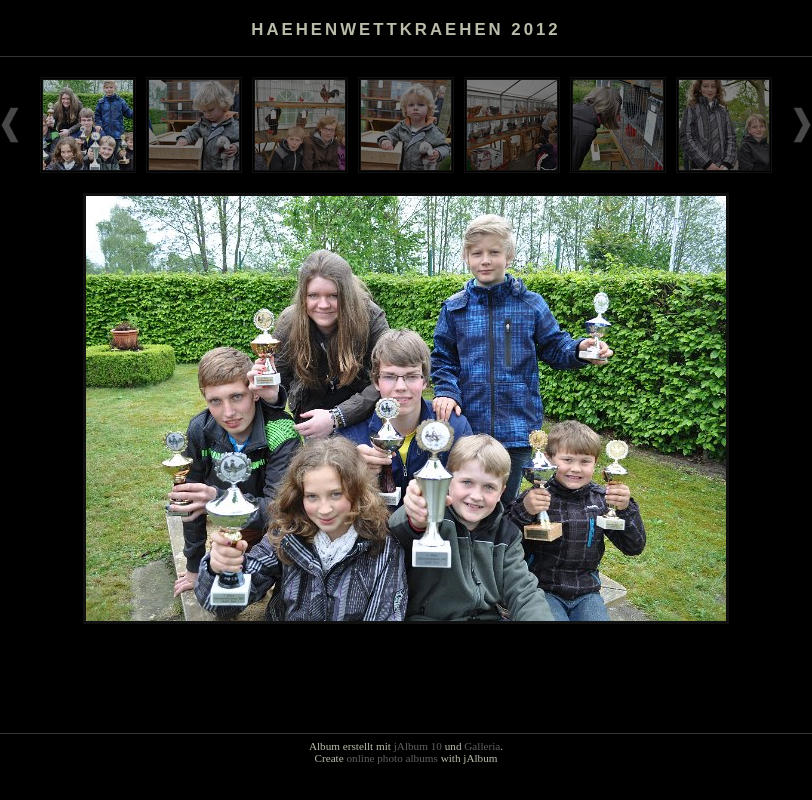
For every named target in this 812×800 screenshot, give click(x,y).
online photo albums (391, 758)
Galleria (482, 746)
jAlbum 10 (418, 746)
